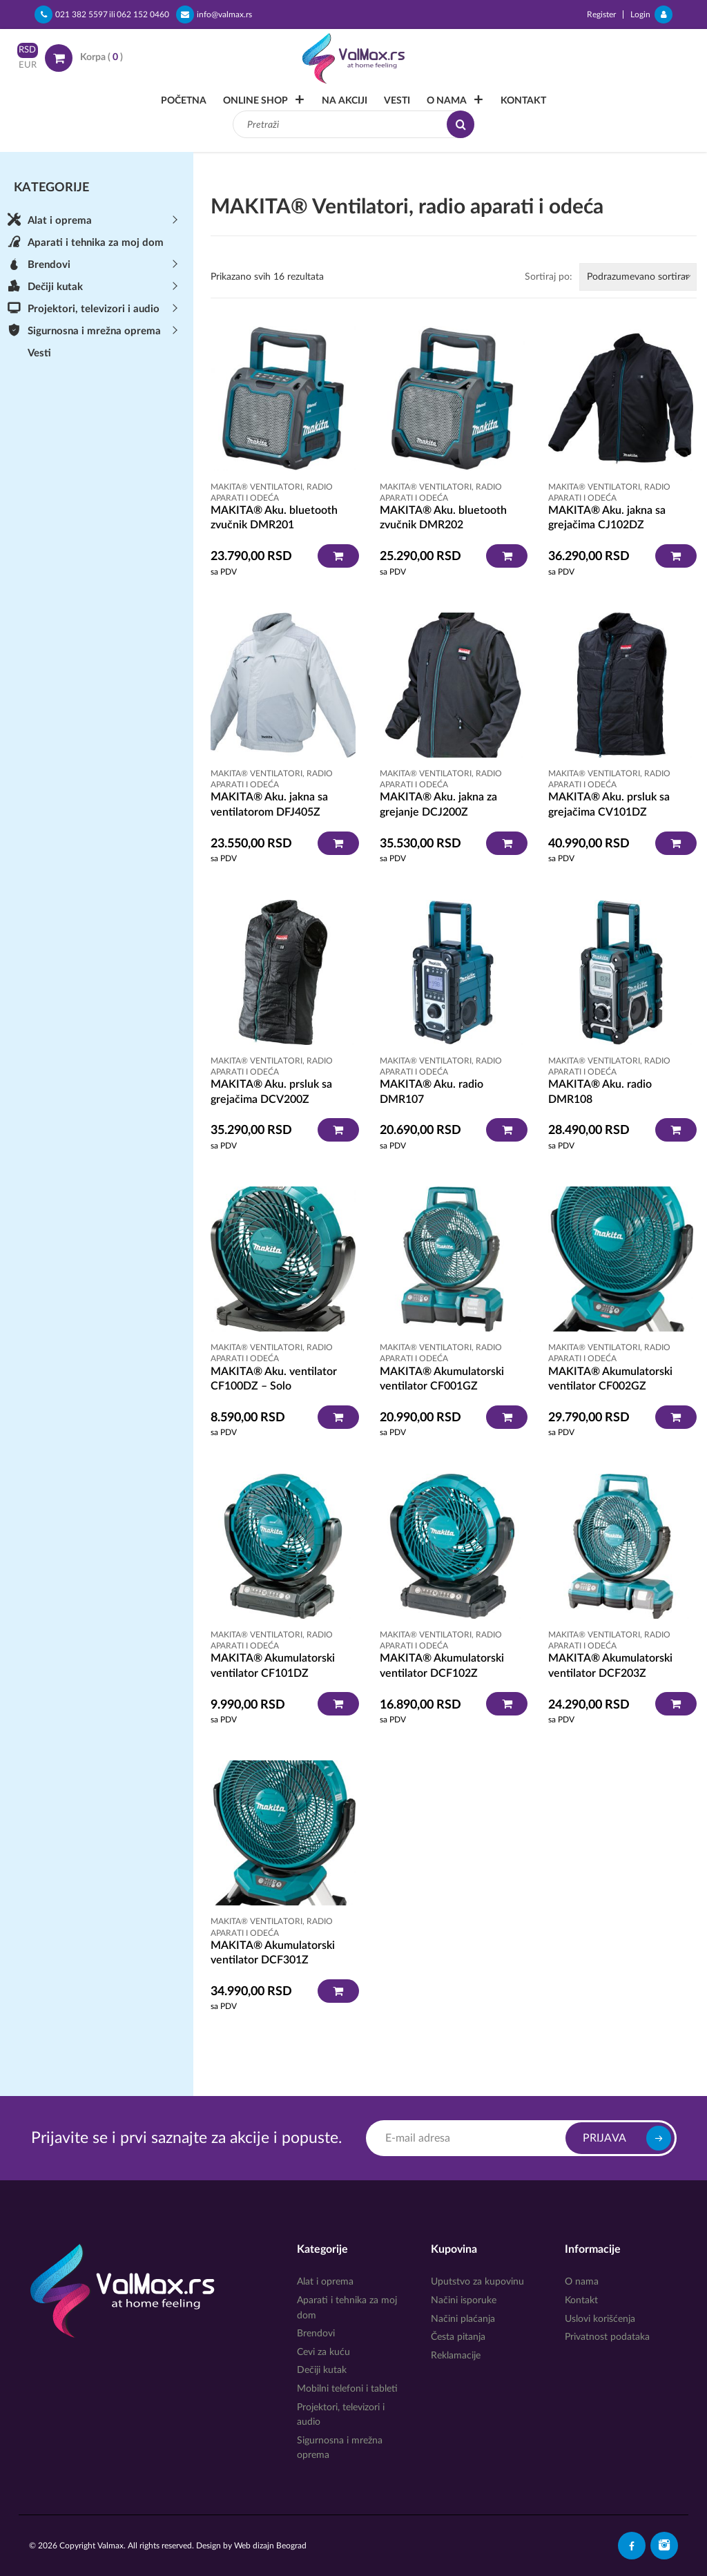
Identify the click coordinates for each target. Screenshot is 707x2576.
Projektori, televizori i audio (93, 309)
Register (601, 14)
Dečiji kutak (55, 287)
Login (651, 14)
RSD (27, 50)
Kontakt (523, 101)
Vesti (397, 101)
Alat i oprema (60, 220)
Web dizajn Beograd (270, 2545)
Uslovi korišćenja (600, 2319)
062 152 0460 (143, 14)
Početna (183, 101)
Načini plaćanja (463, 2319)
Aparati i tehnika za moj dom (96, 243)
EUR (28, 65)
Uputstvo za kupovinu (477, 2282)
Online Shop (255, 101)
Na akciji (344, 101)
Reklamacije (456, 2356)
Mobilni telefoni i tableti (347, 2389)
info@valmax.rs (214, 14)
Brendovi (49, 265)
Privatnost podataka (607, 2337)
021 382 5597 (71, 14)
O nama (447, 101)
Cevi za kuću (323, 2352)
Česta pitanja (458, 2337)
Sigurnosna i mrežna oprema (94, 331)
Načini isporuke (463, 2300)
